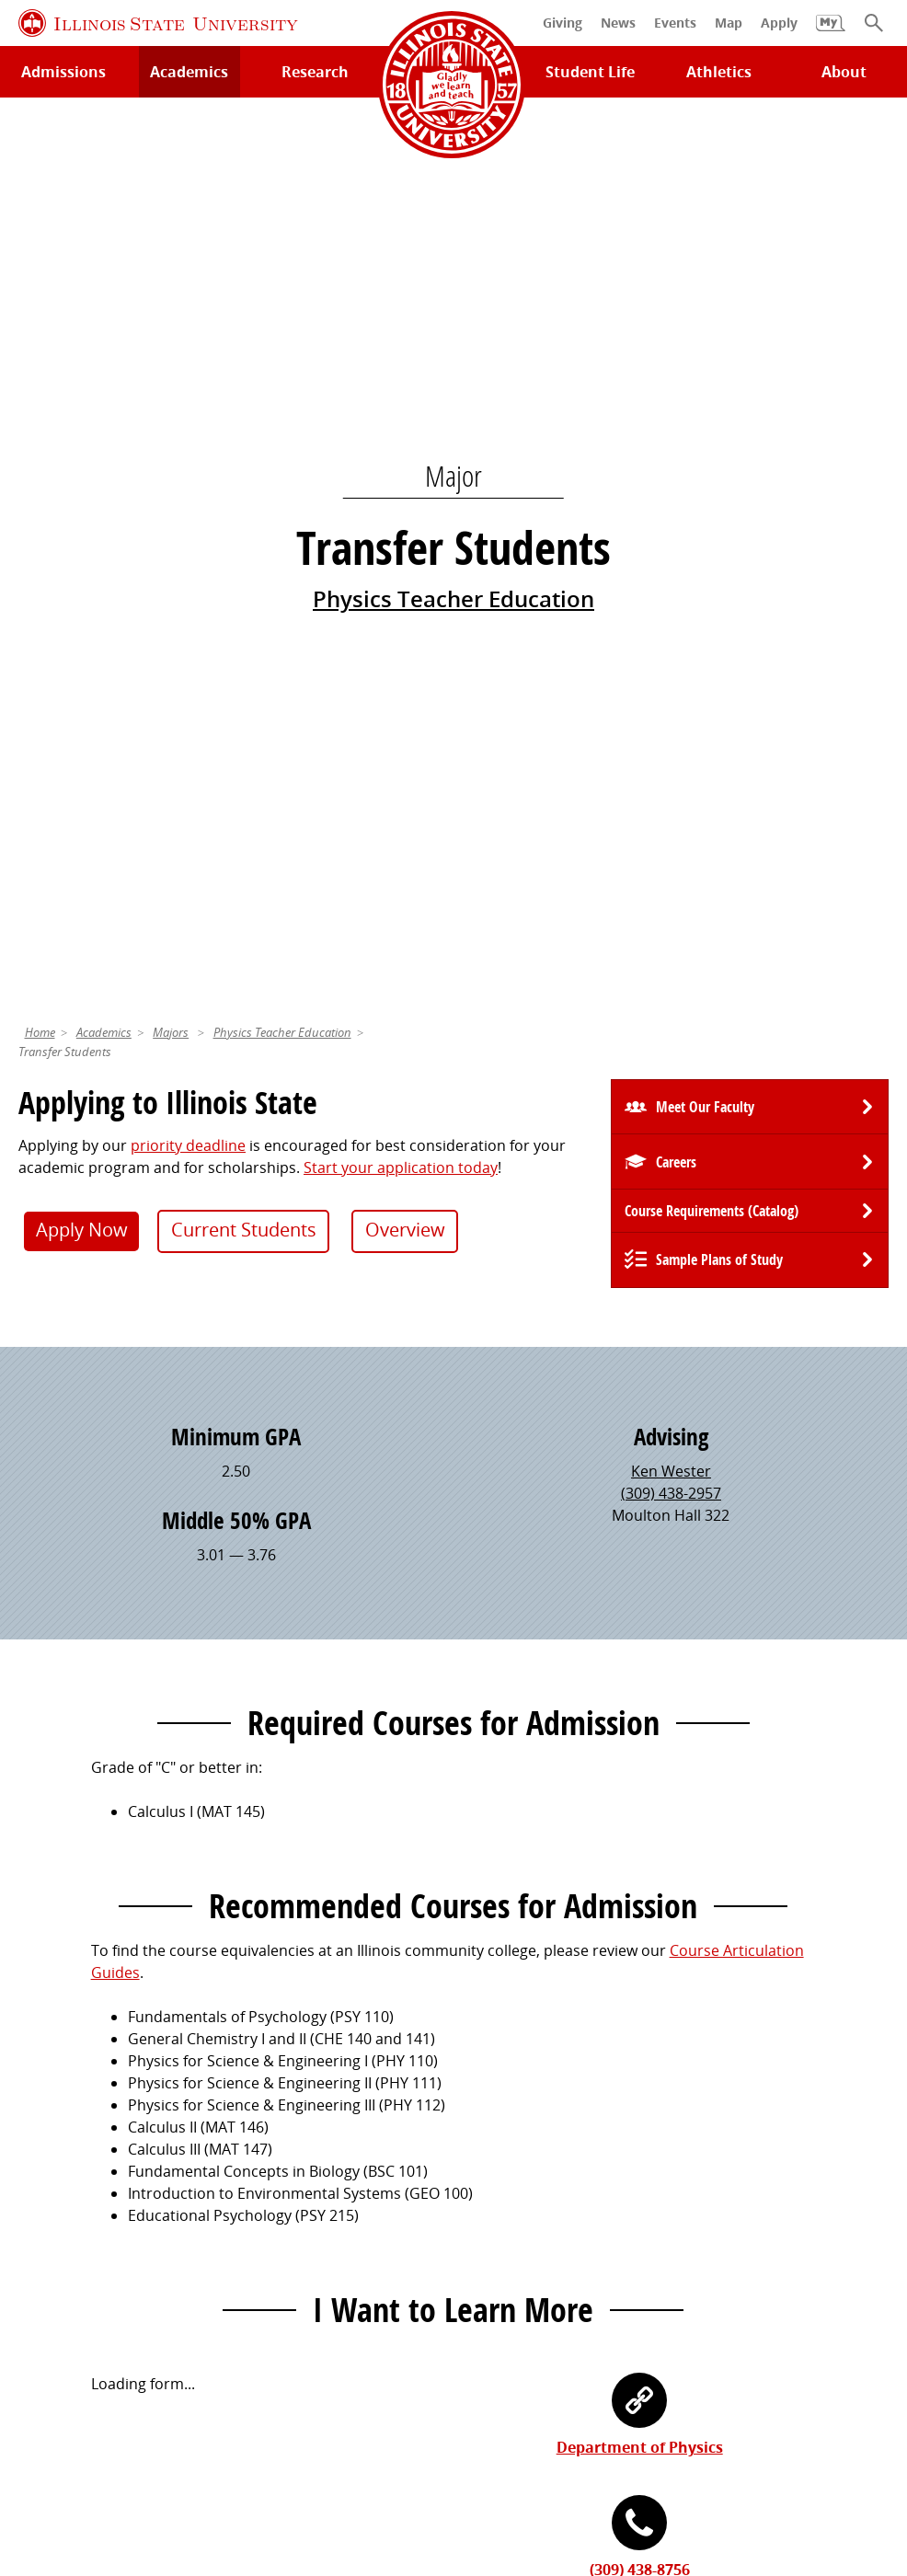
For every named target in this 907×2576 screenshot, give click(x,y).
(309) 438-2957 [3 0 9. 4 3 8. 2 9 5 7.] (671, 608)
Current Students (243, 344)
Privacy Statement (92, 2434)
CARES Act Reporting (586, 2456)
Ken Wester (671, 586)
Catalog (267, 2145)
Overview (405, 344)
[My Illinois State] (830, 32)
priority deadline (188, 260)
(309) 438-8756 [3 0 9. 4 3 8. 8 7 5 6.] (640, 1684)
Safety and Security (84, 2243)
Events (486, 2145)
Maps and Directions (90, 2145)
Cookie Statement (232, 2434)
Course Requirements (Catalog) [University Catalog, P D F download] (711, 326)
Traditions (498, 2211)
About (844, 72)
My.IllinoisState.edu (308, 2081)
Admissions (63, 72)
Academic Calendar (85, 2211)
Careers (676, 277)
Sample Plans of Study (719, 374)
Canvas (266, 2178)
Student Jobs (285, 2113)
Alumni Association (529, 2081)
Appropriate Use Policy (533, 2434)
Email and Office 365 (755, 2145)
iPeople (711, 2113)
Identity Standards (374, 2434)
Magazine (495, 2178)
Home (40, 147)
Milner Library (66, 2081)
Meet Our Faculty (705, 222)
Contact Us (621, 2400)
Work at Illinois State (756, 2081)
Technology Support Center (114, 2113)
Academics (104, 147)
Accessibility (457, 2456)
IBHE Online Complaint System (733, 2434)
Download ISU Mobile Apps (111, 2275)
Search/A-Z (56, 2178)
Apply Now (82, 344)
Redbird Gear (509, 2113)
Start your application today (401, 282)
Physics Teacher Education (453, 156)
